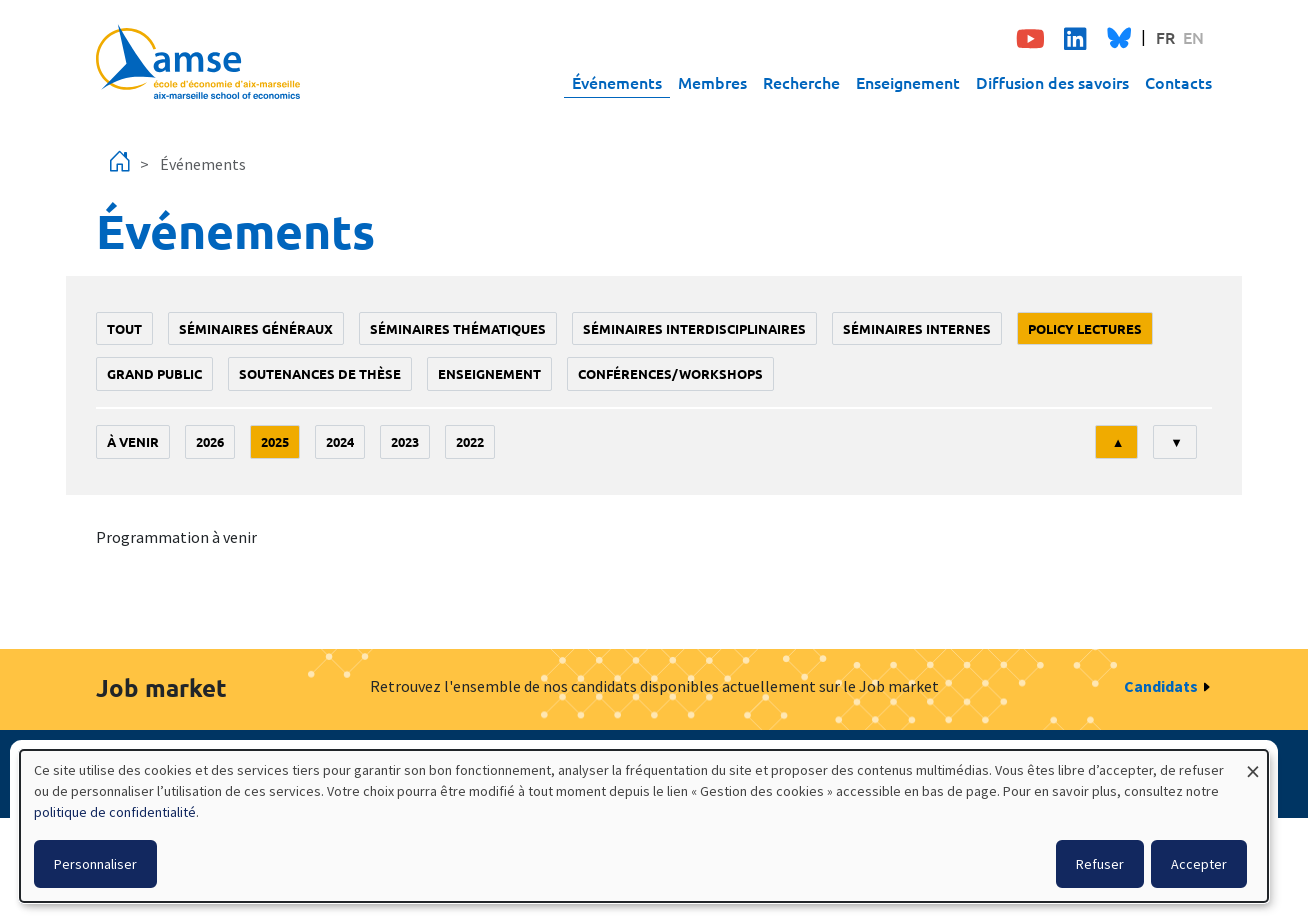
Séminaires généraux (256, 328)
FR (1165, 37)
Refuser (1100, 864)
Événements (617, 82)
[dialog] (644, 826)
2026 (210, 441)
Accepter (1199, 864)
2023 (405, 441)
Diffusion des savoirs (1052, 82)
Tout (124, 328)
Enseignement (908, 82)
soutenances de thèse (320, 373)
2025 (275, 441)
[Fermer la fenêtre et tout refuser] (1253, 762)
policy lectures (1085, 328)
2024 (340, 441)
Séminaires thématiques (458, 328)
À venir (133, 441)
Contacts (1178, 82)
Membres (712, 82)
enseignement (489, 373)
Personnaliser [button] (95, 864)
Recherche (801, 82)
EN (1193, 37)
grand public (154, 373)
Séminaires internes (917, 328)
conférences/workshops (670, 373)
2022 (470, 441)
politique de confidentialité (115, 812)
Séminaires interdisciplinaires (694, 328)
